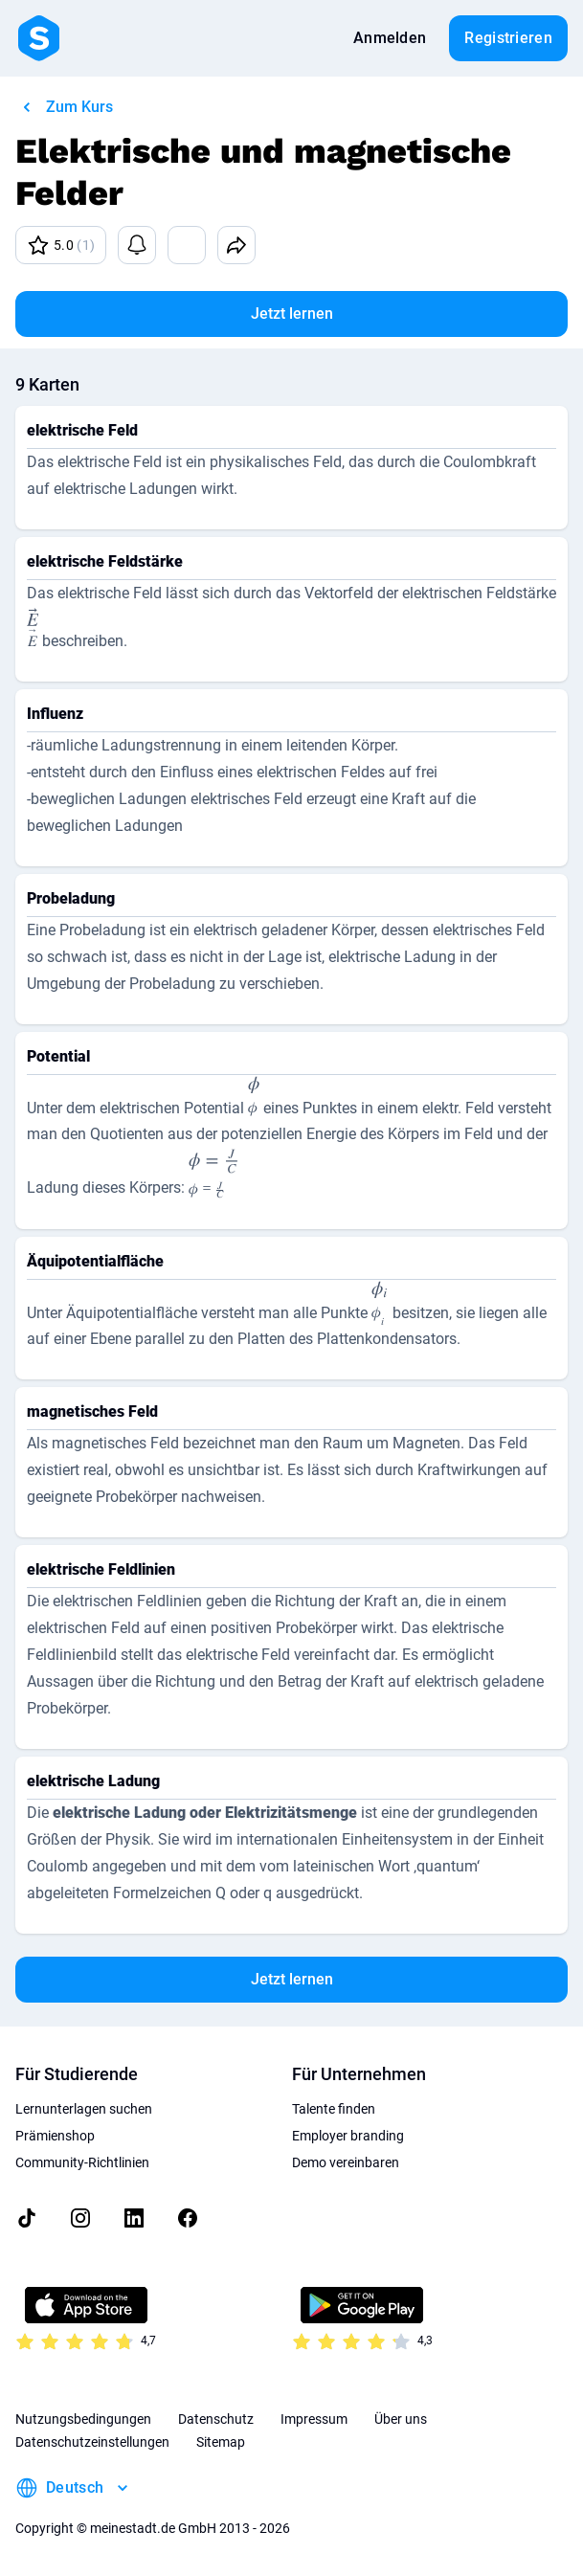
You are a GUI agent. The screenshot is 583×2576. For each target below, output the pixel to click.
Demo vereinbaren (345, 2162)
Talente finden (333, 2109)
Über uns (400, 2419)
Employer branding (348, 2135)
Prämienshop (55, 2135)
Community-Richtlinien (82, 2162)
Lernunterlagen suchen (83, 2109)
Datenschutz (216, 2419)
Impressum (314, 2419)
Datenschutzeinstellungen (92, 2442)
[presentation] (32, 631)
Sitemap (220, 2442)
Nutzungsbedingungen (83, 2419)
